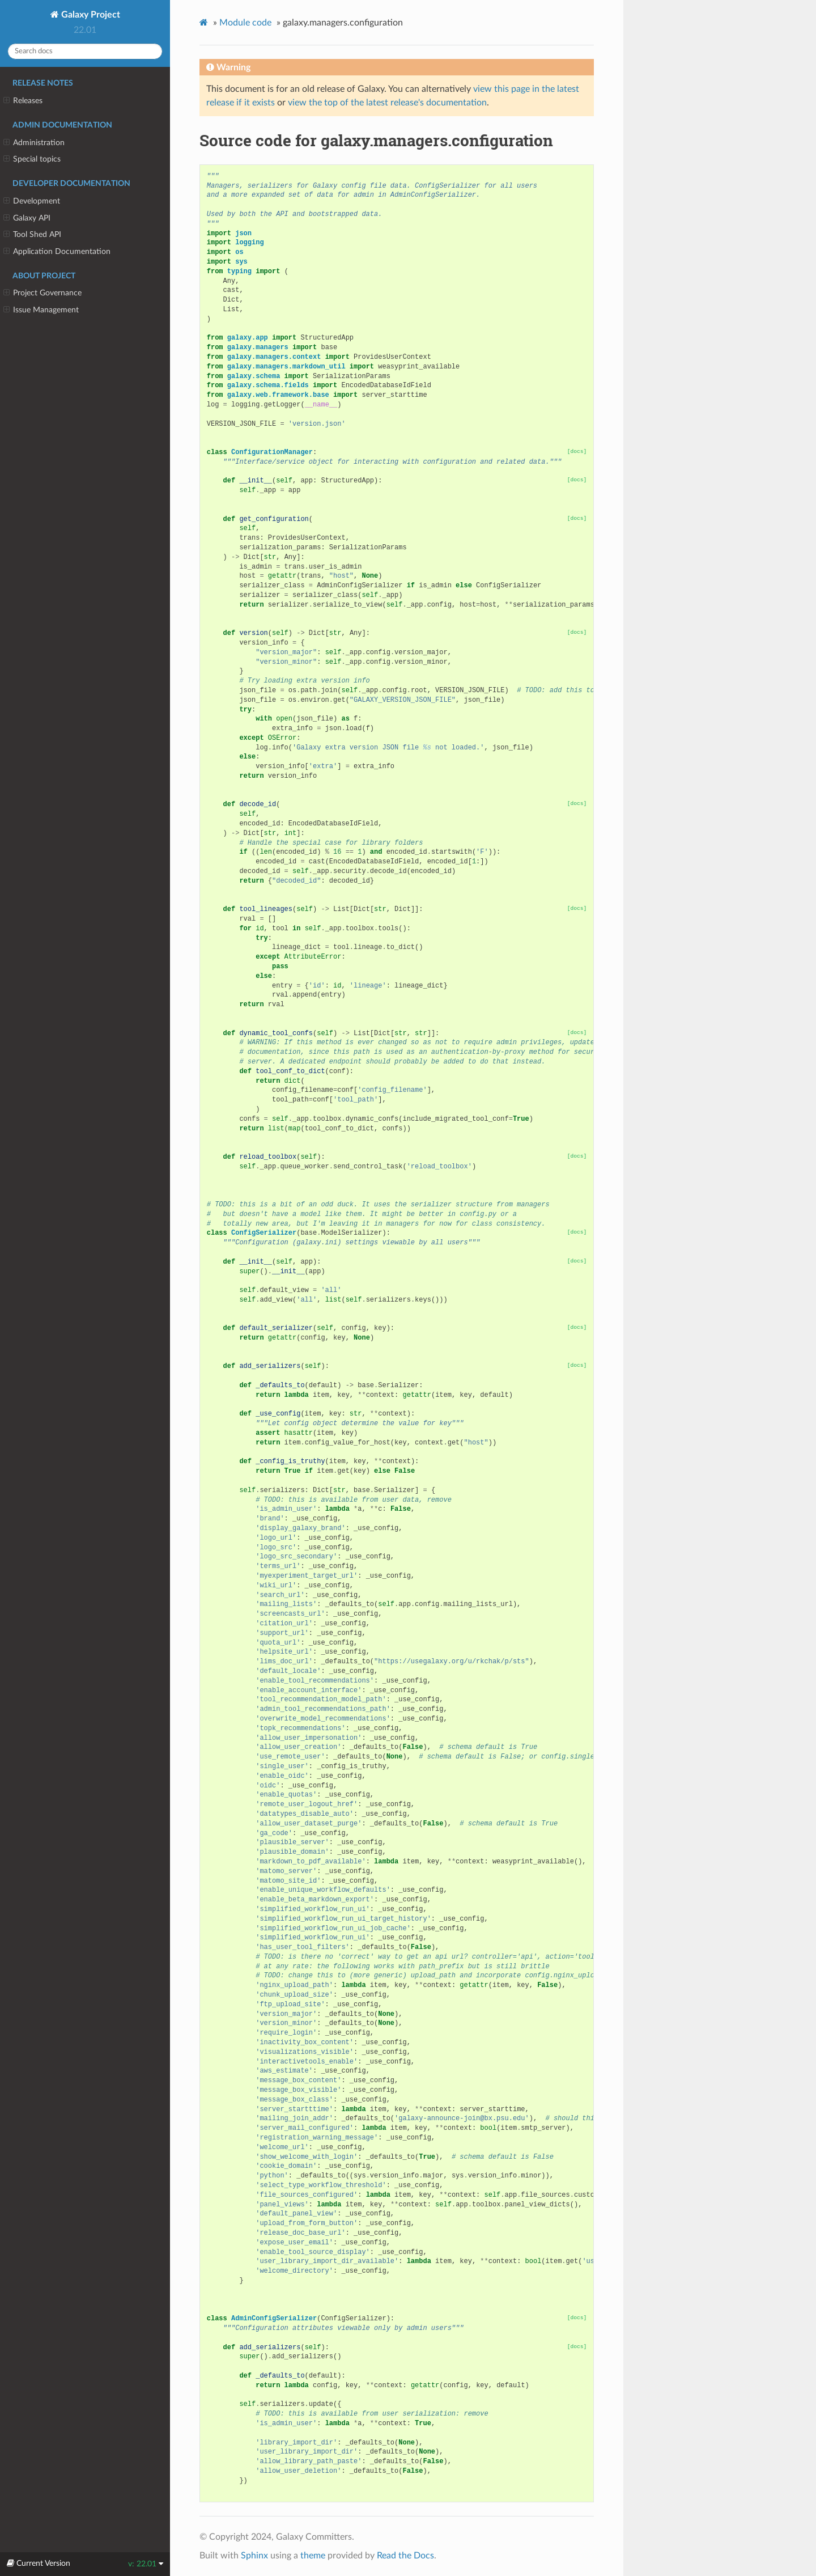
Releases (22, 101)
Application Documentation (56, 252)
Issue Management (41, 310)
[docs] (577, 451)
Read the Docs (405, 2555)
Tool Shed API (32, 235)
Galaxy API (26, 218)
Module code (245, 22)
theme (312, 2555)
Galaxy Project (89, 14)
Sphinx (254, 2555)
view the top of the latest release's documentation (387, 102)
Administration (34, 143)
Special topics (32, 159)
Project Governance (42, 293)
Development (31, 201)
